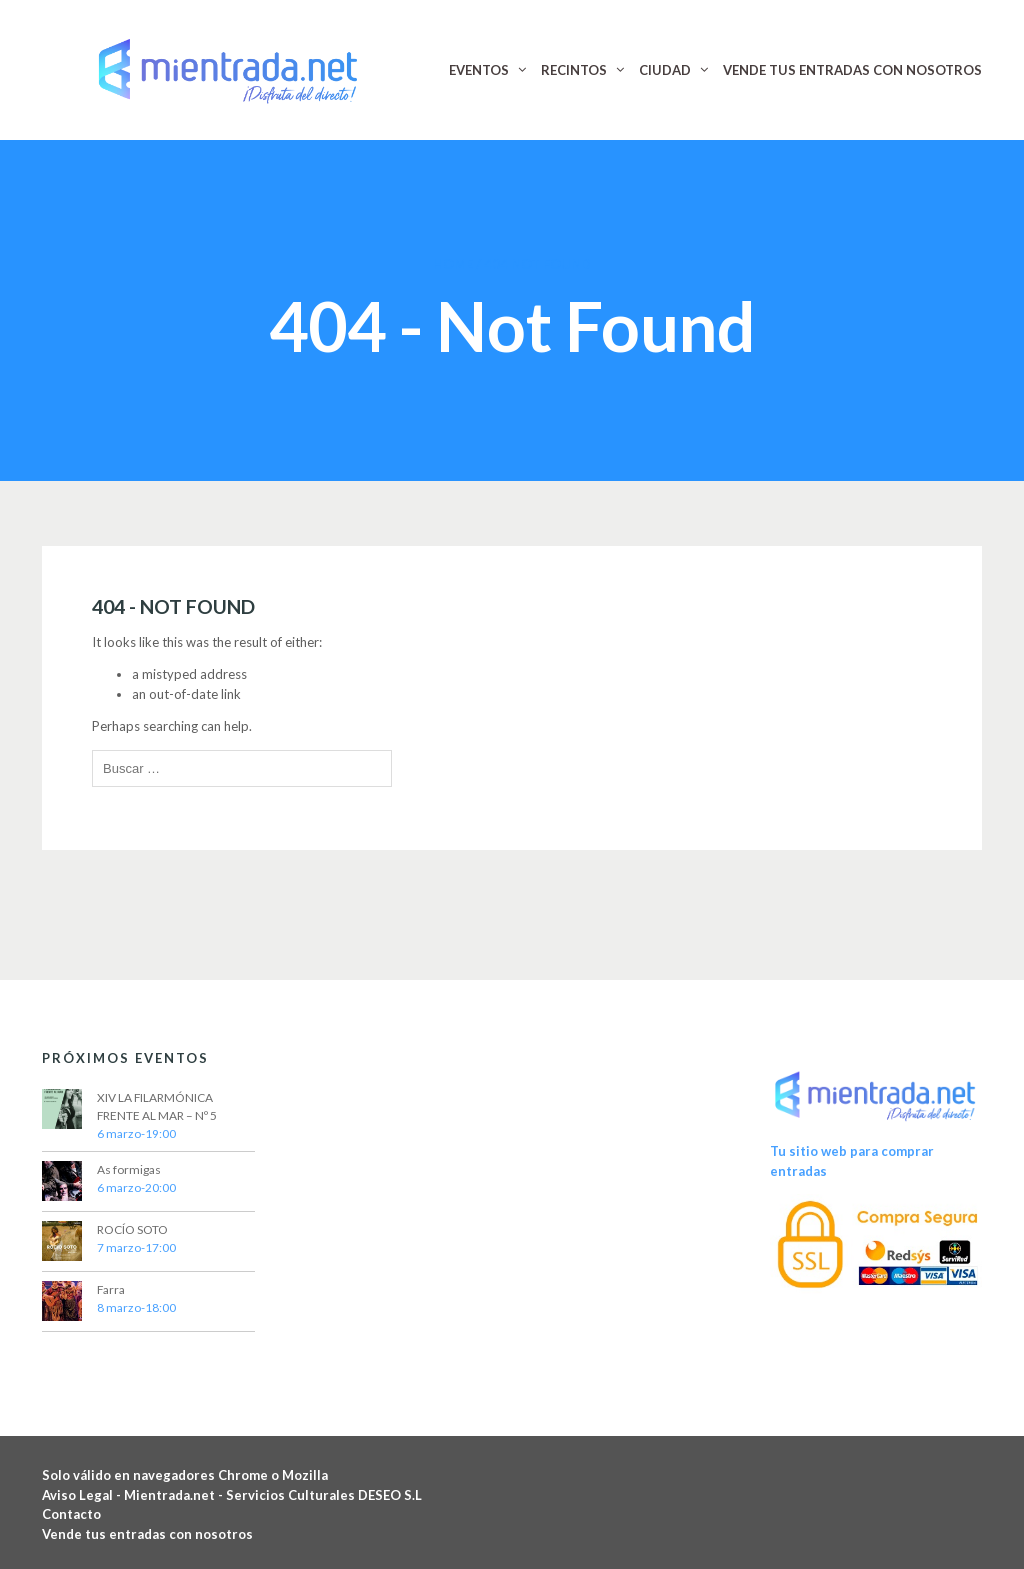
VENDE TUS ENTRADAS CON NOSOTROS (852, 70)
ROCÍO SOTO (132, 1229)
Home (453, 264)
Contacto (71, 1514)
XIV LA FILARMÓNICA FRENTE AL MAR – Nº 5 (157, 1106)
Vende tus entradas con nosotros (147, 1534)
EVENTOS (479, 70)
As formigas (129, 1169)
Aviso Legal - (83, 1495)
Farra (111, 1289)
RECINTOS (574, 70)
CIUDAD (665, 70)
